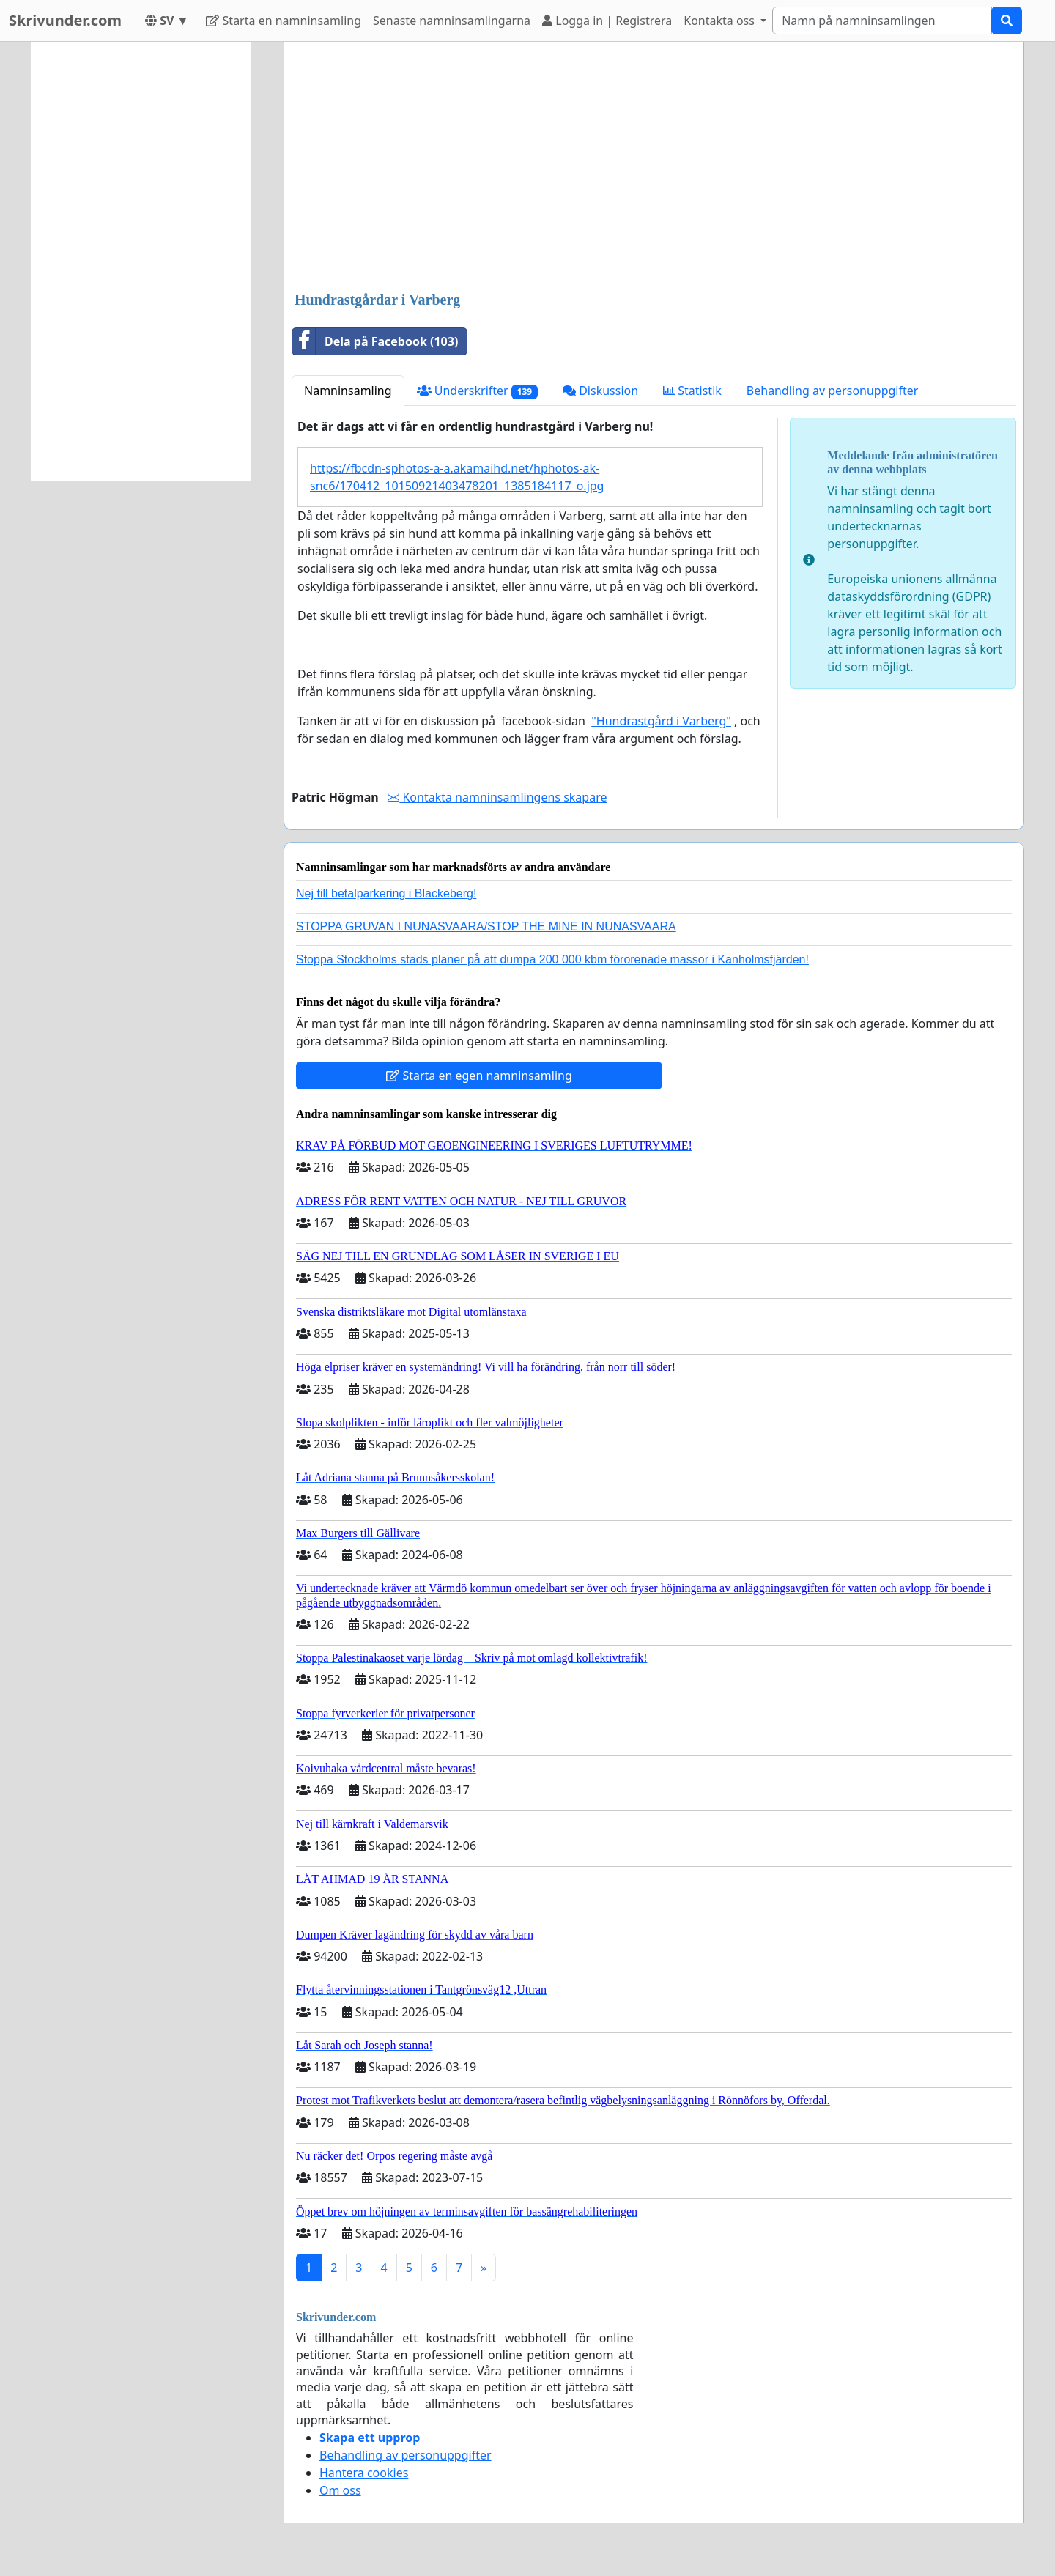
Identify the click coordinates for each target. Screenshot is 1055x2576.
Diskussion (600, 390)
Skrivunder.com (65, 20)
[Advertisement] (654, 167)
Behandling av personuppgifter (833, 390)
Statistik (692, 390)
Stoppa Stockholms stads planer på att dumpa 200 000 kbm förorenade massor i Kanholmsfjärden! (552, 959)
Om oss (340, 2490)
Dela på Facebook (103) (375, 341)
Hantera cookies (363, 2473)
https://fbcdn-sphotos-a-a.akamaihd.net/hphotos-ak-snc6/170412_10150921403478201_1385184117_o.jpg (457, 477)
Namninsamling (348, 390)
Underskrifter (477, 390)
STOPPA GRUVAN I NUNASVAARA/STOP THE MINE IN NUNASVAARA (486, 926)
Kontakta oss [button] (721, 20)
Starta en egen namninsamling (479, 1075)
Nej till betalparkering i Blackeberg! (386, 893)
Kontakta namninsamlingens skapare (497, 797)
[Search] (882, 20)
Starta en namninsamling (283, 20)
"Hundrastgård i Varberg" (661, 721)
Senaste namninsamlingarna (451, 20)
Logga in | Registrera (607, 20)
